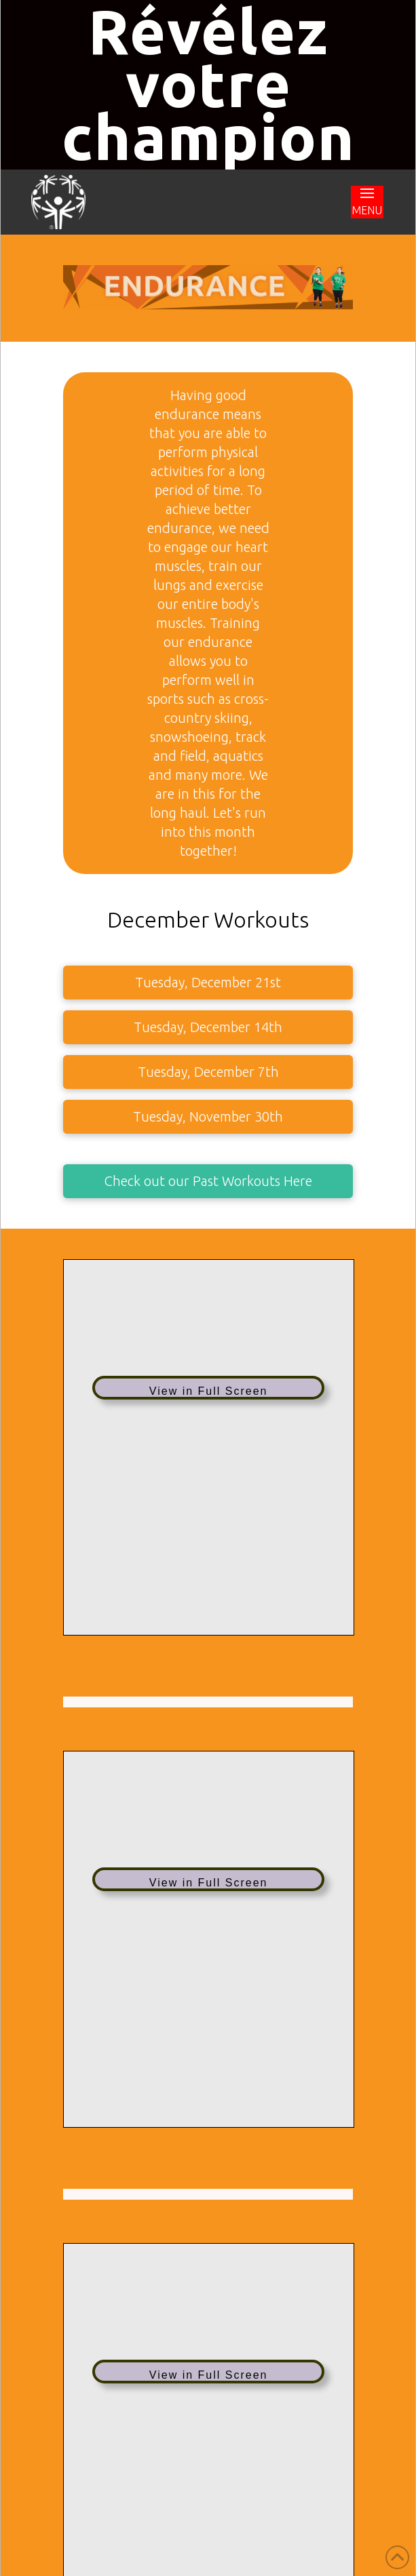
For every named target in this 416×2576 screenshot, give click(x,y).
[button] (367, 202)
